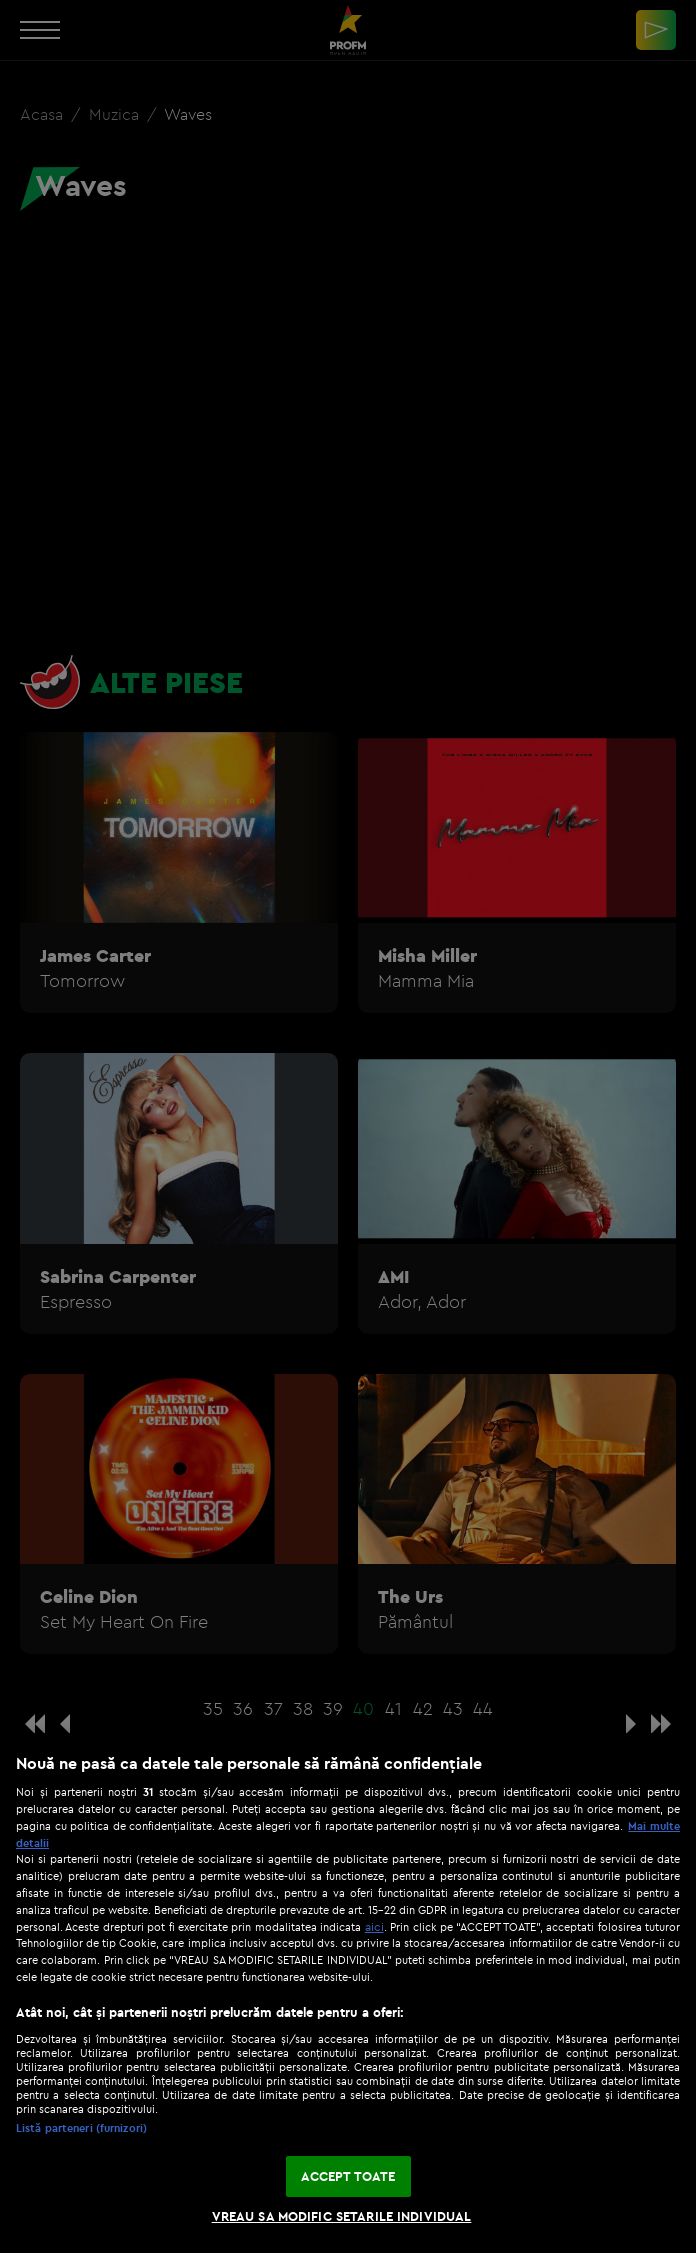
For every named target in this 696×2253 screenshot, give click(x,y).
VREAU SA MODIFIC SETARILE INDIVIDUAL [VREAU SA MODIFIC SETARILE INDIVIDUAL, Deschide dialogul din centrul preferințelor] (342, 2216)
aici (374, 1926)
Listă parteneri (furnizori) (81, 2128)
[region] (348, 1993)
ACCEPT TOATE (348, 2176)
